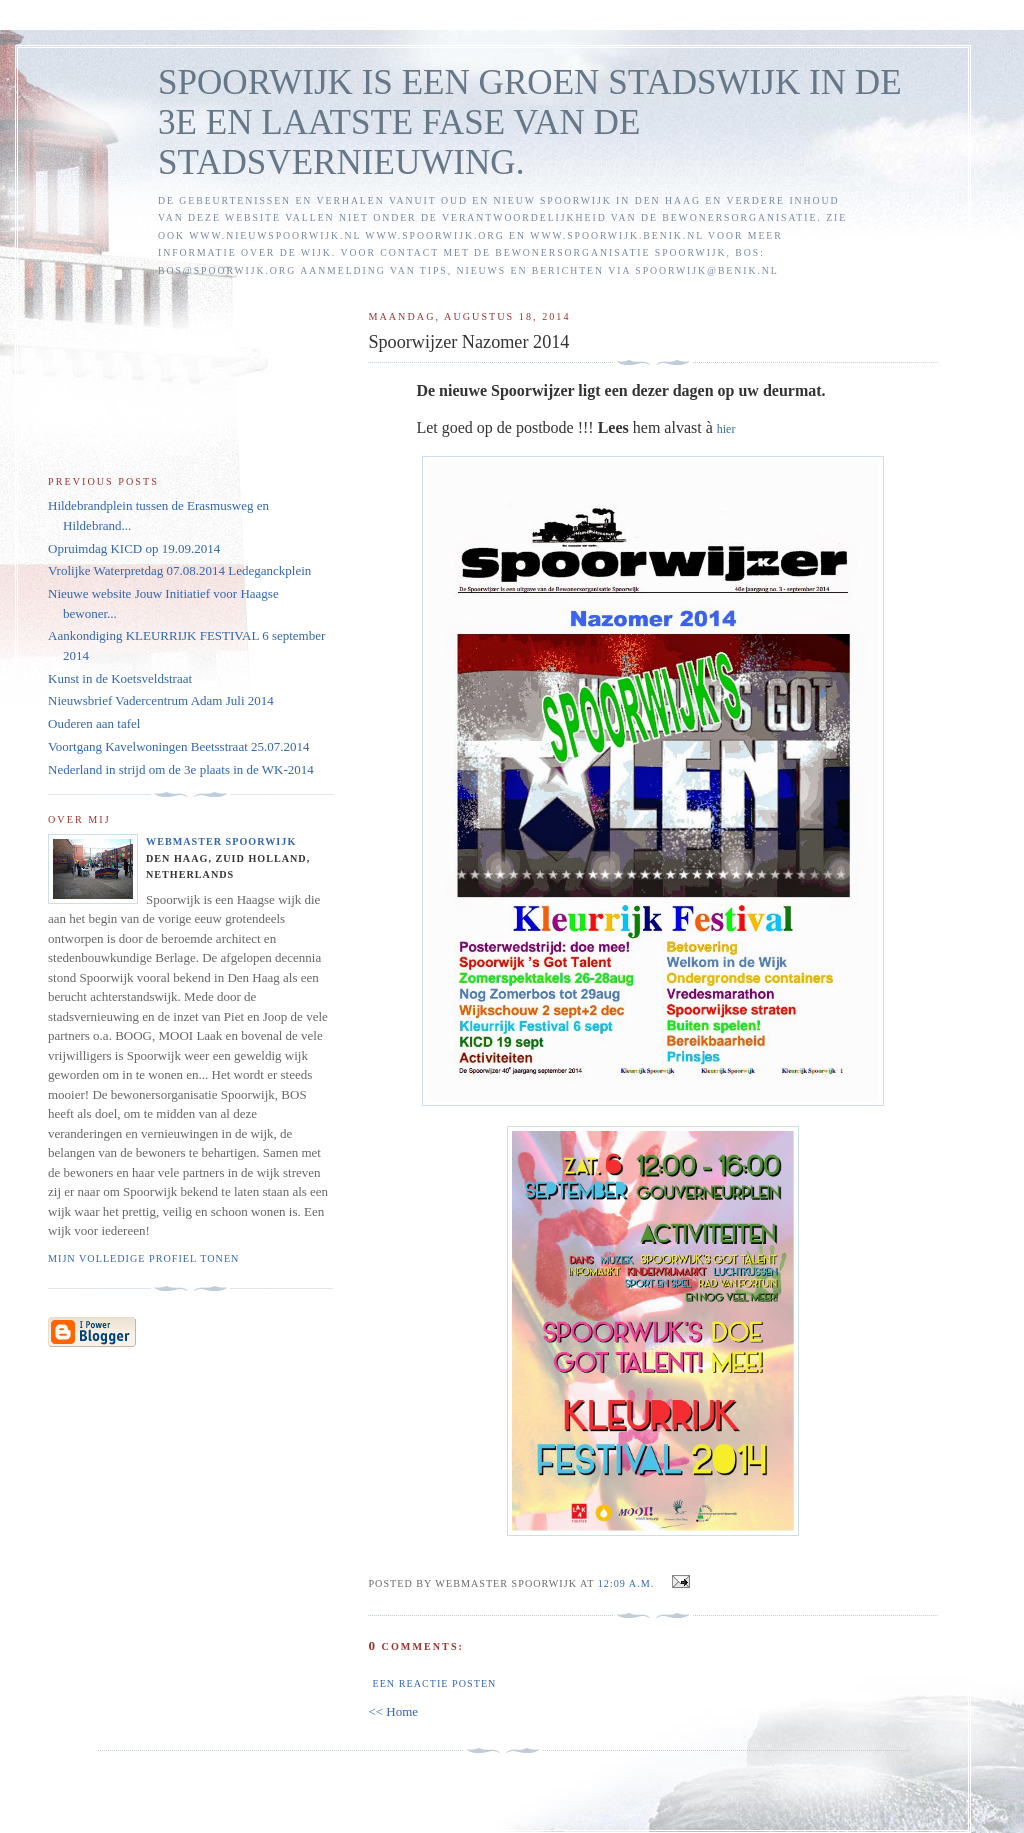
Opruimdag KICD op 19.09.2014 (134, 548)
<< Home (393, 1711)
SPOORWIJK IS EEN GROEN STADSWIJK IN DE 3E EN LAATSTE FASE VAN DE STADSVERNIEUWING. (530, 122)
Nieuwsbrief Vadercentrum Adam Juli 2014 (161, 700)
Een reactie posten (434, 1683)
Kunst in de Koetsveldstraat (120, 678)
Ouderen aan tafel (94, 723)
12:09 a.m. (626, 1583)
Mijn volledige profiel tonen (143, 1258)
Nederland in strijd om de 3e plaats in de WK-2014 (181, 769)
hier (726, 429)
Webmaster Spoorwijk (221, 841)
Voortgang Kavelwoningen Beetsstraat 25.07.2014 (179, 746)
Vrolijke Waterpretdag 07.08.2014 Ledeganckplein (179, 570)
